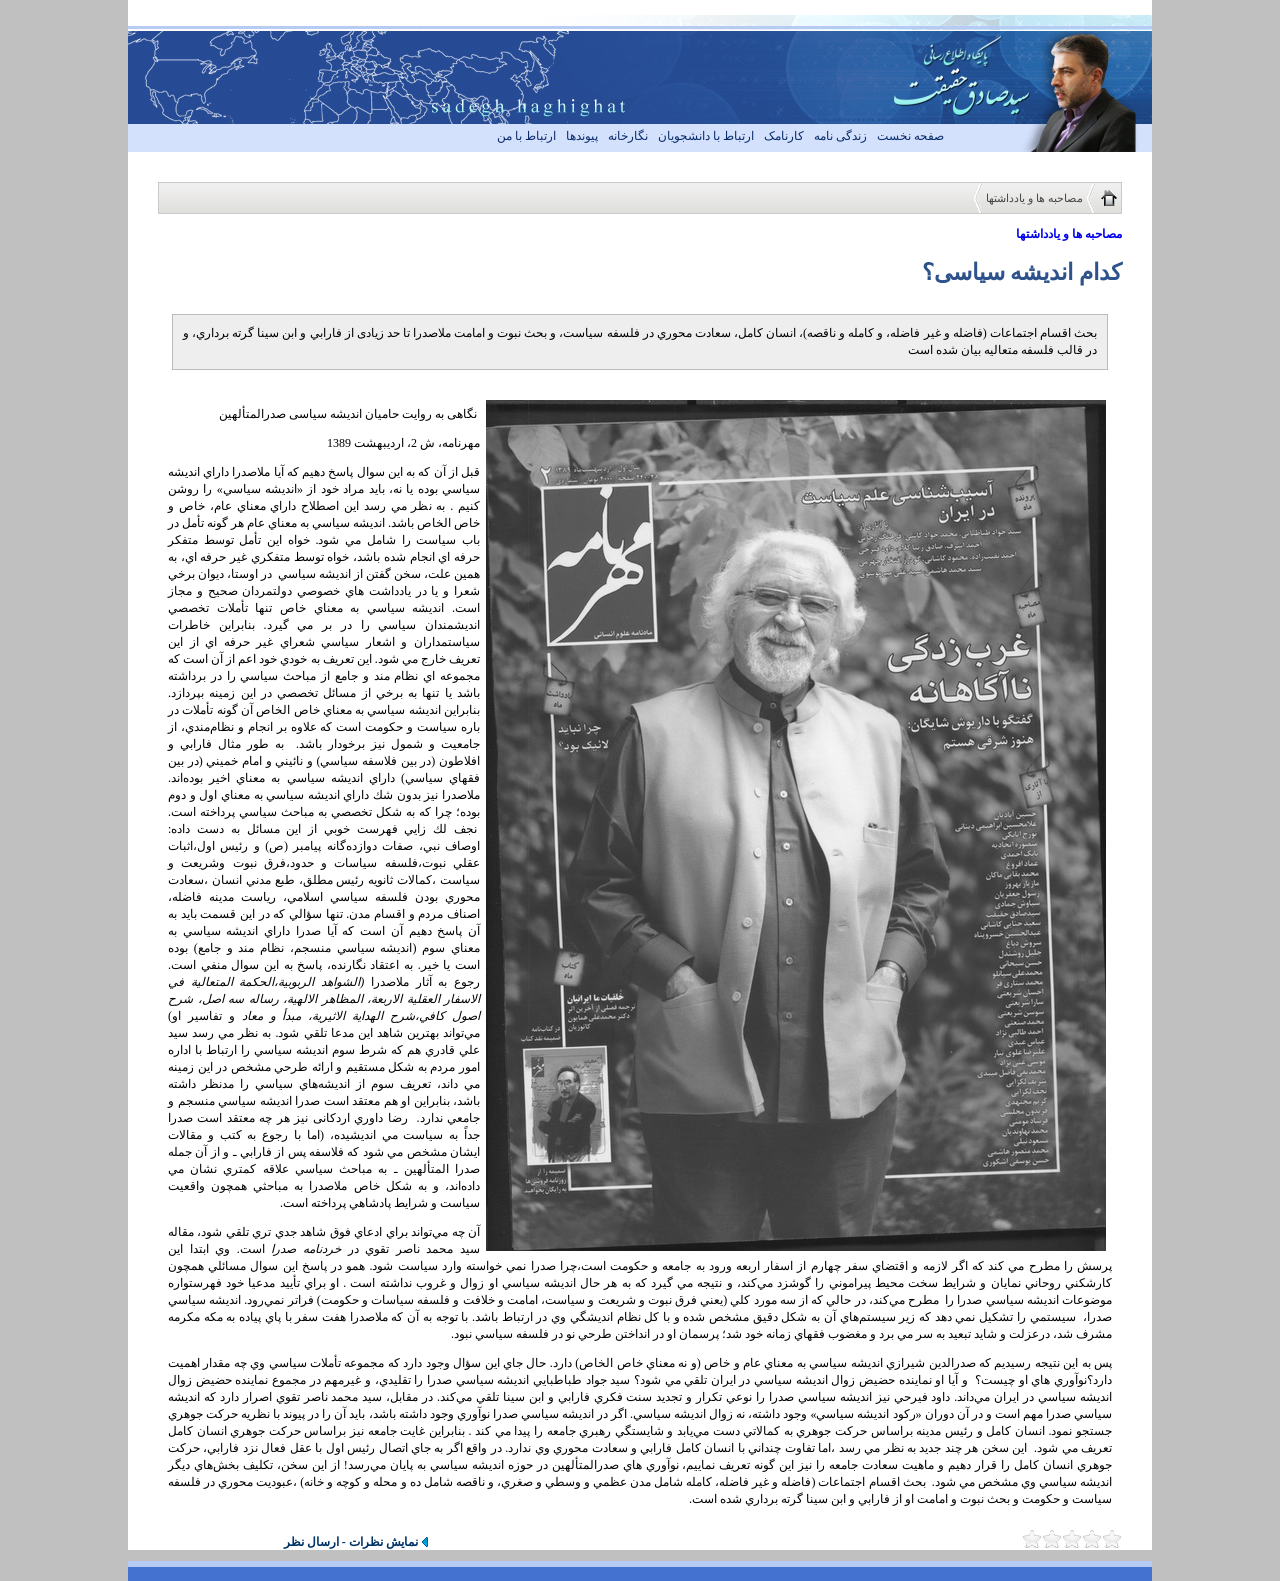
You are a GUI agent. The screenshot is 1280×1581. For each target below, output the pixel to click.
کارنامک (784, 136)
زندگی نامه (840, 136)
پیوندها (582, 136)
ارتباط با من (526, 136)
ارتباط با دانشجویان (706, 136)
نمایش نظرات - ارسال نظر (351, 1542)
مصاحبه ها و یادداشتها (1034, 198)
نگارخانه (628, 136)
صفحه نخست (910, 136)
